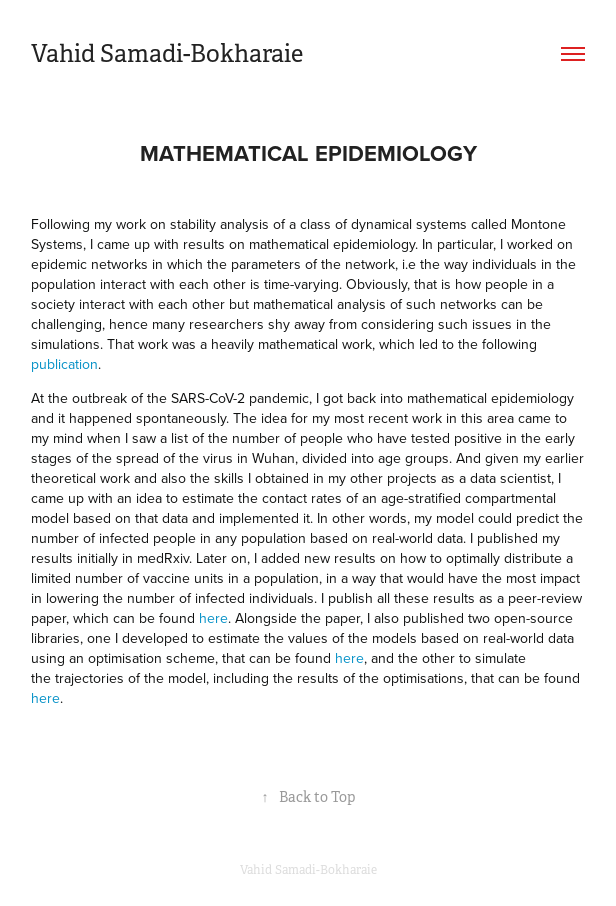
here (213, 618)
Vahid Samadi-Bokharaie (167, 54)
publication (64, 364)
